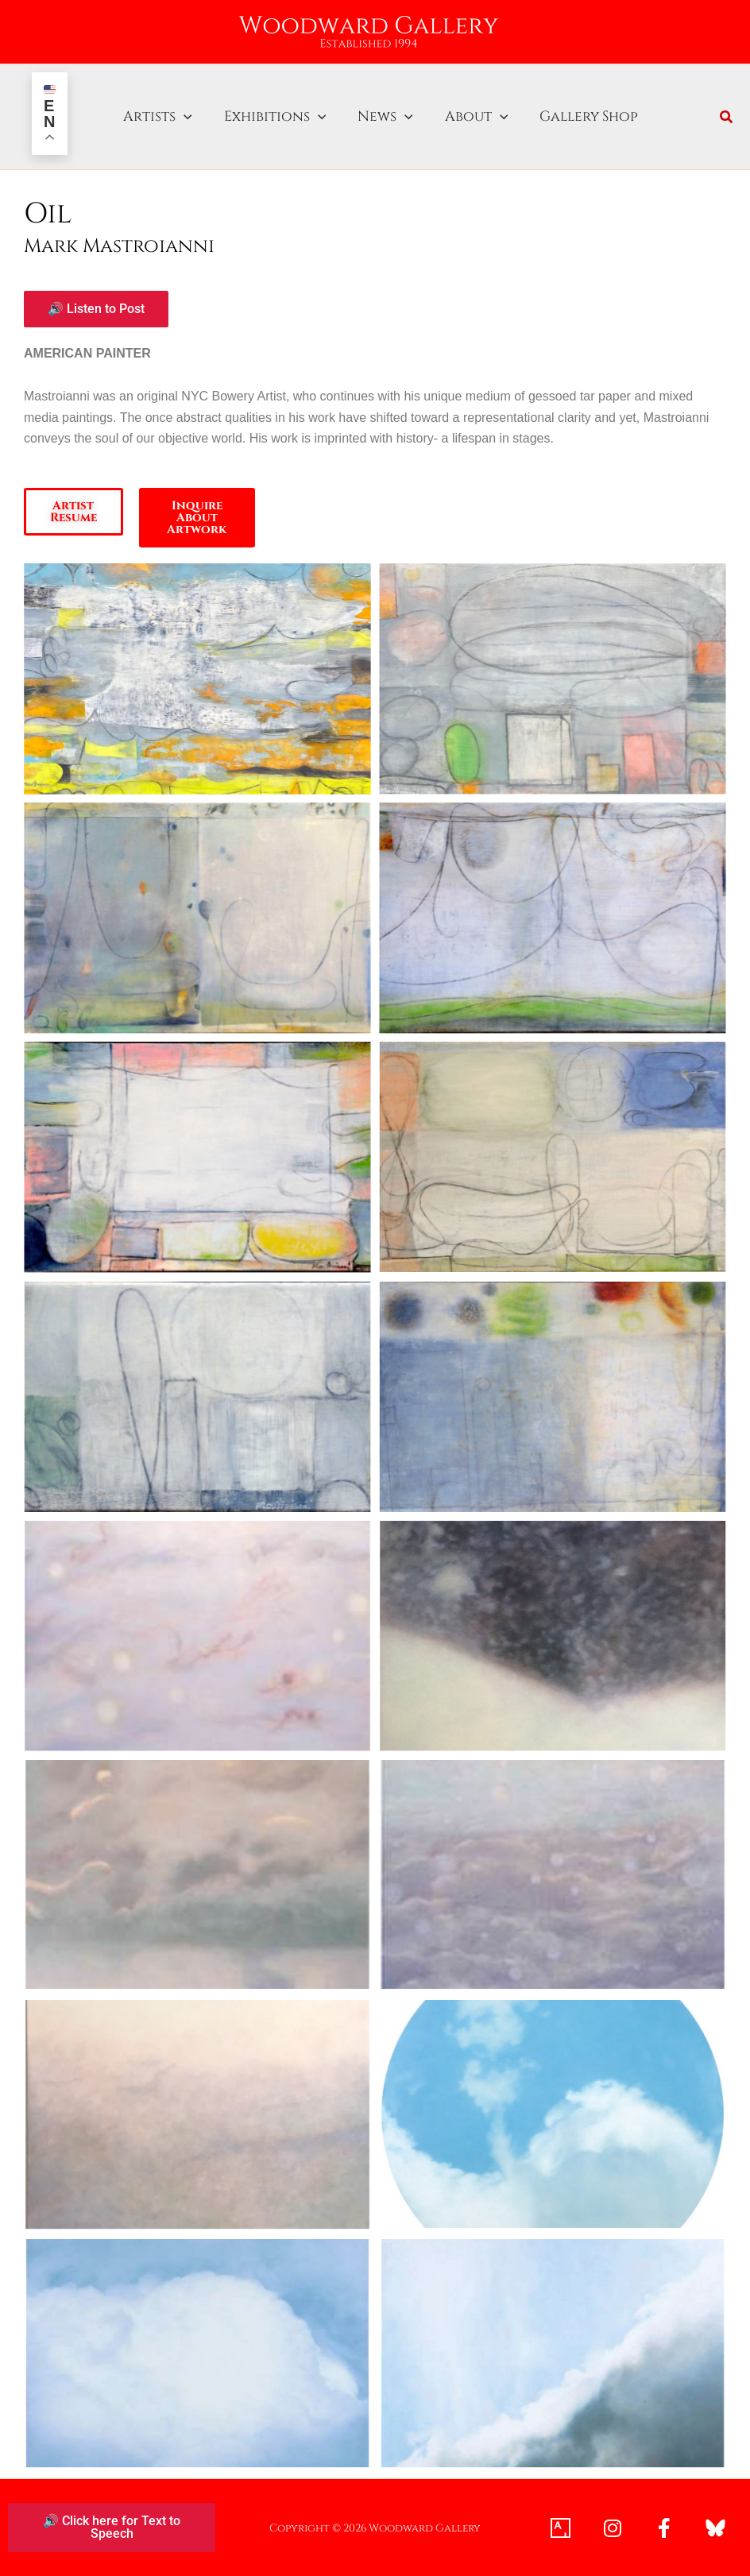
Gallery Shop (575, 116)
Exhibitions (273, 117)
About (467, 117)
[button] (186, 117)
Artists (160, 117)
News (380, 117)
